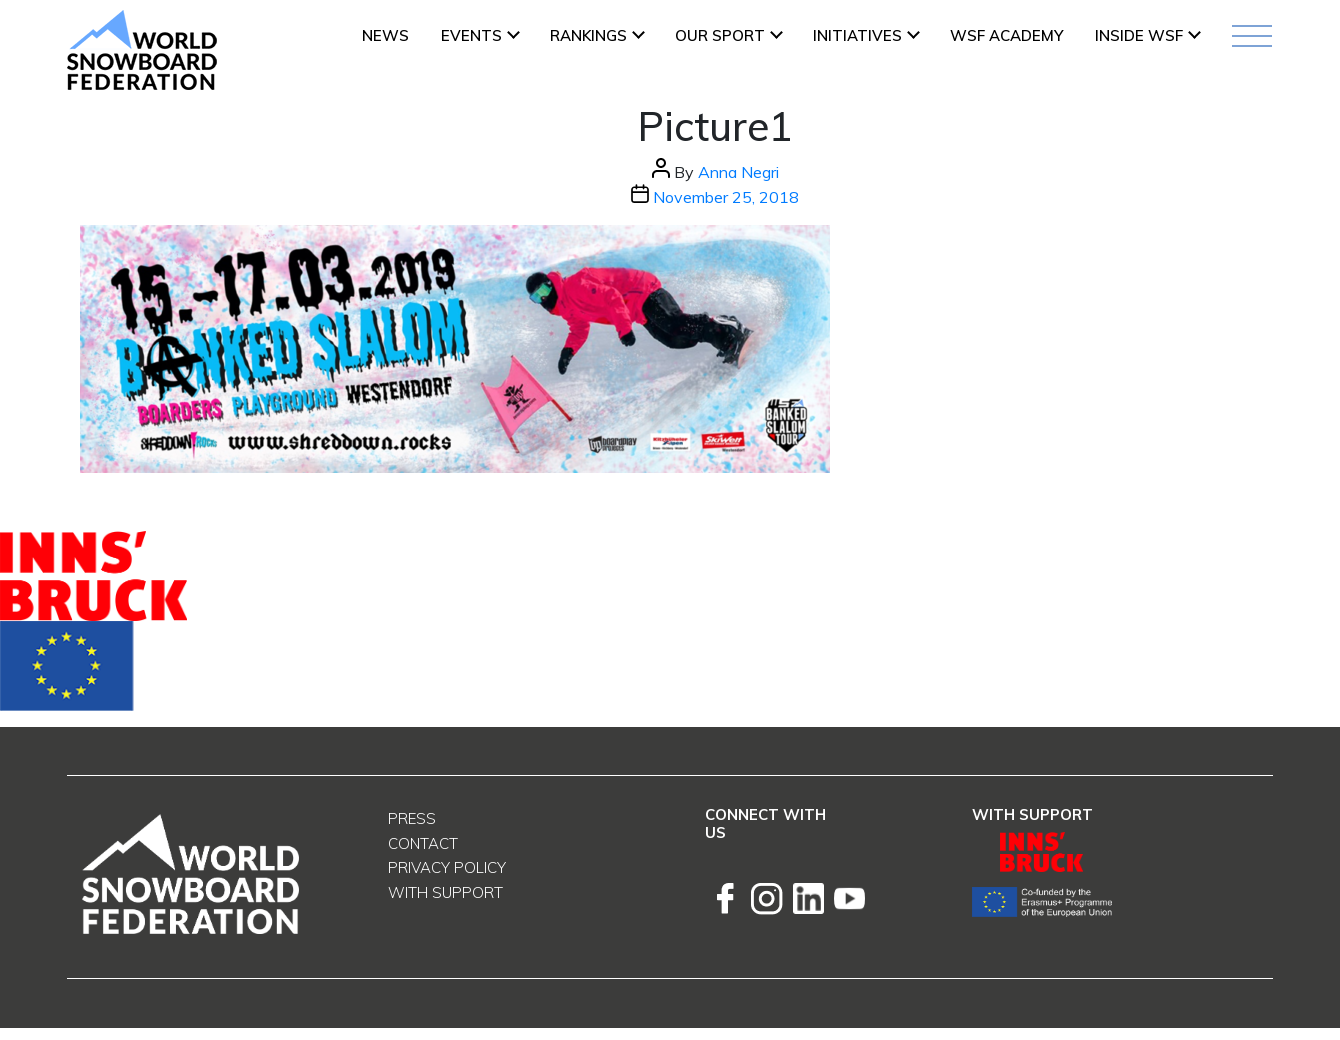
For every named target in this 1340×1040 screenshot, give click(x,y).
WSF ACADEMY (1006, 35)
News (385, 35)
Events (471, 35)
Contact (423, 843)
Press (412, 818)
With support (445, 892)
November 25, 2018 (726, 197)
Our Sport (720, 35)
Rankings (588, 35)
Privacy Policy (447, 867)
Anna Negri (738, 172)
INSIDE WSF (1139, 35)
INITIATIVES (857, 35)
